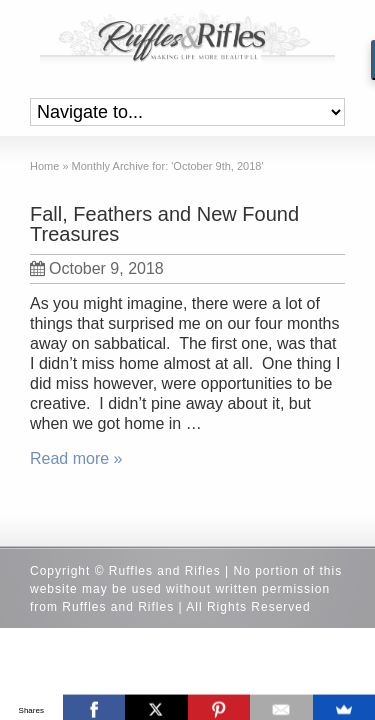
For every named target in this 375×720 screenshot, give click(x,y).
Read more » (76, 458)
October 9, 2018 (97, 268)
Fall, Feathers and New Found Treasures (164, 224)
